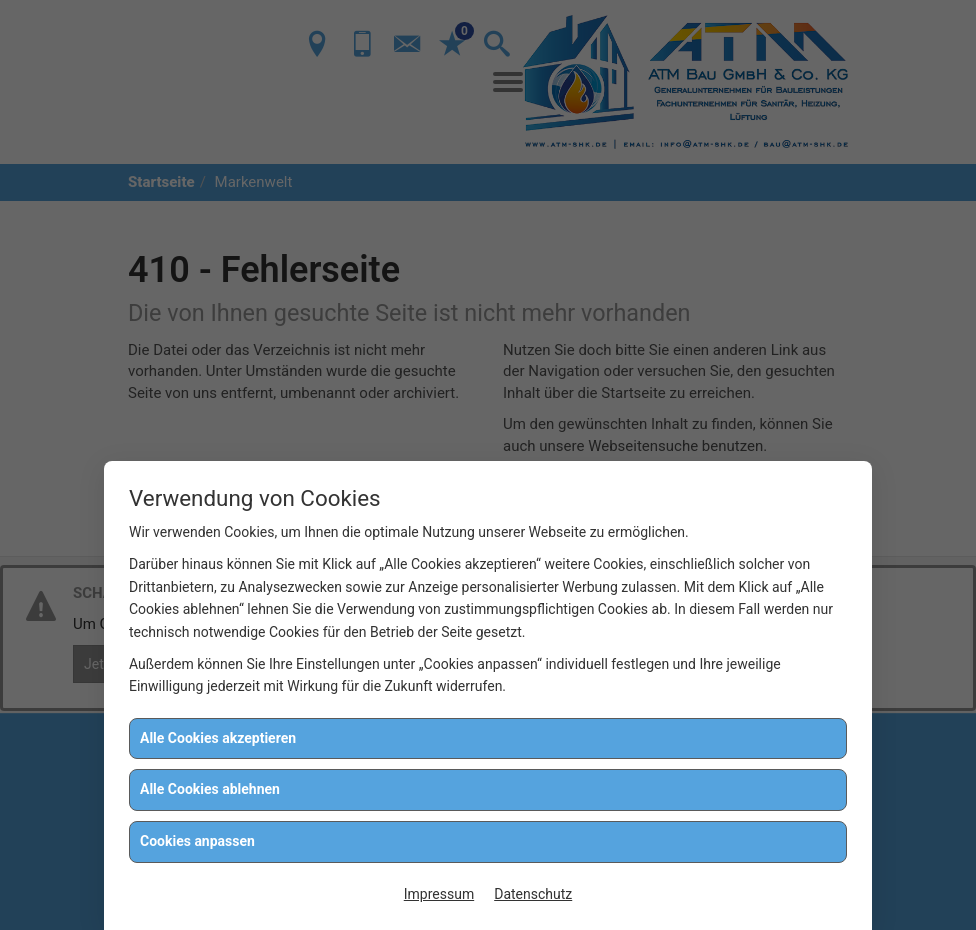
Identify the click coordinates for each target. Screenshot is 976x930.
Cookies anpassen (197, 841)
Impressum (439, 894)
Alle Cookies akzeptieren (218, 738)
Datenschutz (533, 894)
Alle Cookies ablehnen (210, 789)
